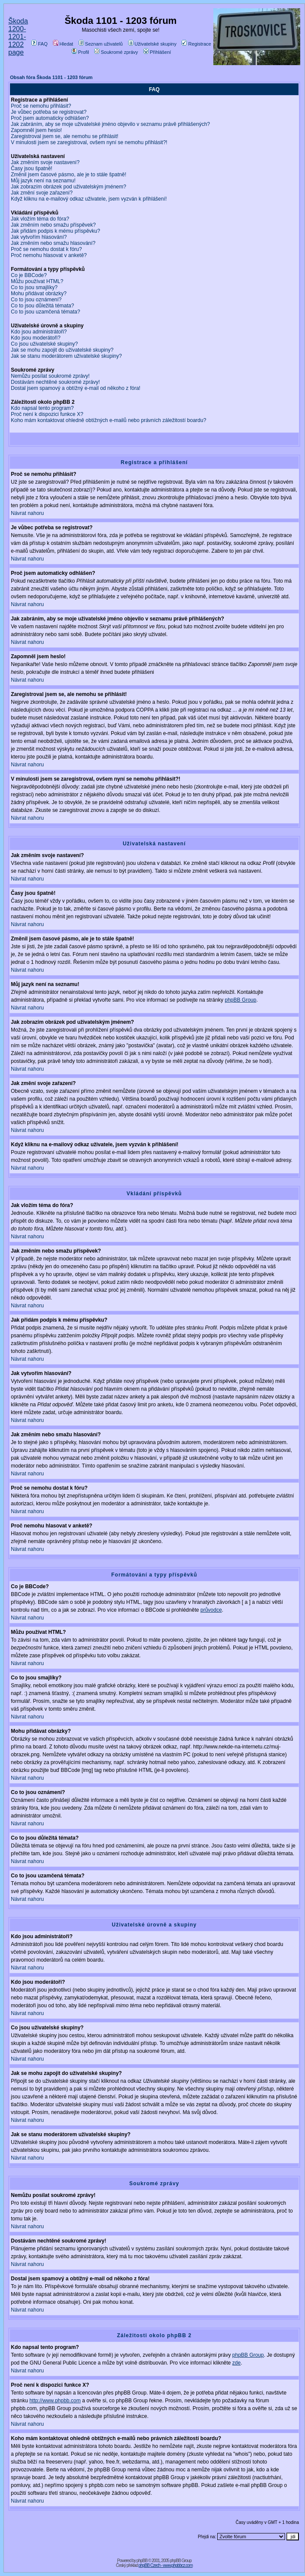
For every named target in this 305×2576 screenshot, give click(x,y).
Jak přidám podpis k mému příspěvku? (55, 231)
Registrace (196, 43)
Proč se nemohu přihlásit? (41, 106)
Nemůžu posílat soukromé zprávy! (50, 376)
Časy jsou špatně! (31, 168)
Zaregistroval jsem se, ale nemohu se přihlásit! (64, 136)
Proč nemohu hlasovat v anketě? (49, 255)
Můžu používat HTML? (37, 281)
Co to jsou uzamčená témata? (45, 312)
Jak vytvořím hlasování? (39, 237)
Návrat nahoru (27, 513)
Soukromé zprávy (116, 52)
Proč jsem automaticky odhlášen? (50, 118)
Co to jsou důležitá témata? (42, 306)
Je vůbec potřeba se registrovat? (48, 112)
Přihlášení (157, 52)
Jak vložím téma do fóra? (40, 219)
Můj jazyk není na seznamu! (43, 181)
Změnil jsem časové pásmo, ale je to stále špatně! (68, 175)
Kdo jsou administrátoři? (39, 332)
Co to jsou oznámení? (36, 300)
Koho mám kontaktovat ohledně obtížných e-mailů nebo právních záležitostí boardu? (108, 420)
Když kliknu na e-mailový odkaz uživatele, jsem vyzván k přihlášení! (89, 199)
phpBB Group (240, 1000)
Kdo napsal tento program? (42, 408)
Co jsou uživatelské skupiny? (44, 344)
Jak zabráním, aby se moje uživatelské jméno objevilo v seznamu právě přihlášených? (110, 124)
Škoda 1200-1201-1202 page (18, 36)
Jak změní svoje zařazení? (42, 193)
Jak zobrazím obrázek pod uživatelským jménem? (68, 187)
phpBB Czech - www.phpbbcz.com (165, 2565)
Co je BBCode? (29, 275)
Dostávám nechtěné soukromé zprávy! (55, 382)
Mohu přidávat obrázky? (38, 293)
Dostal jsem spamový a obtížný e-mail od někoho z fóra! (75, 388)
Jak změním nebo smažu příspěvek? (53, 225)
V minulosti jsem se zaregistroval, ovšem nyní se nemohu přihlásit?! (89, 142)
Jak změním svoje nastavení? (45, 162)
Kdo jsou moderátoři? (35, 338)
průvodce (211, 1610)
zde (236, 2363)
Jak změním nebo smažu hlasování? (53, 243)
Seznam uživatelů (101, 43)
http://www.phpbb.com (55, 2401)
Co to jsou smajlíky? (34, 287)
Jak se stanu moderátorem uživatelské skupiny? (66, 356)
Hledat (63, 43)
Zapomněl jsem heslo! (36, 130)
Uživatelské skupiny (152, 43)
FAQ (39, 43)
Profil (80, 52)
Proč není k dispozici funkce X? (47, 414)
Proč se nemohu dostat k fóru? (46, 249)
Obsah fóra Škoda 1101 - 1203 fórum (51, 77)
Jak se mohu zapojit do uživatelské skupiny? (62, 350)
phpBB (141, 2560)
